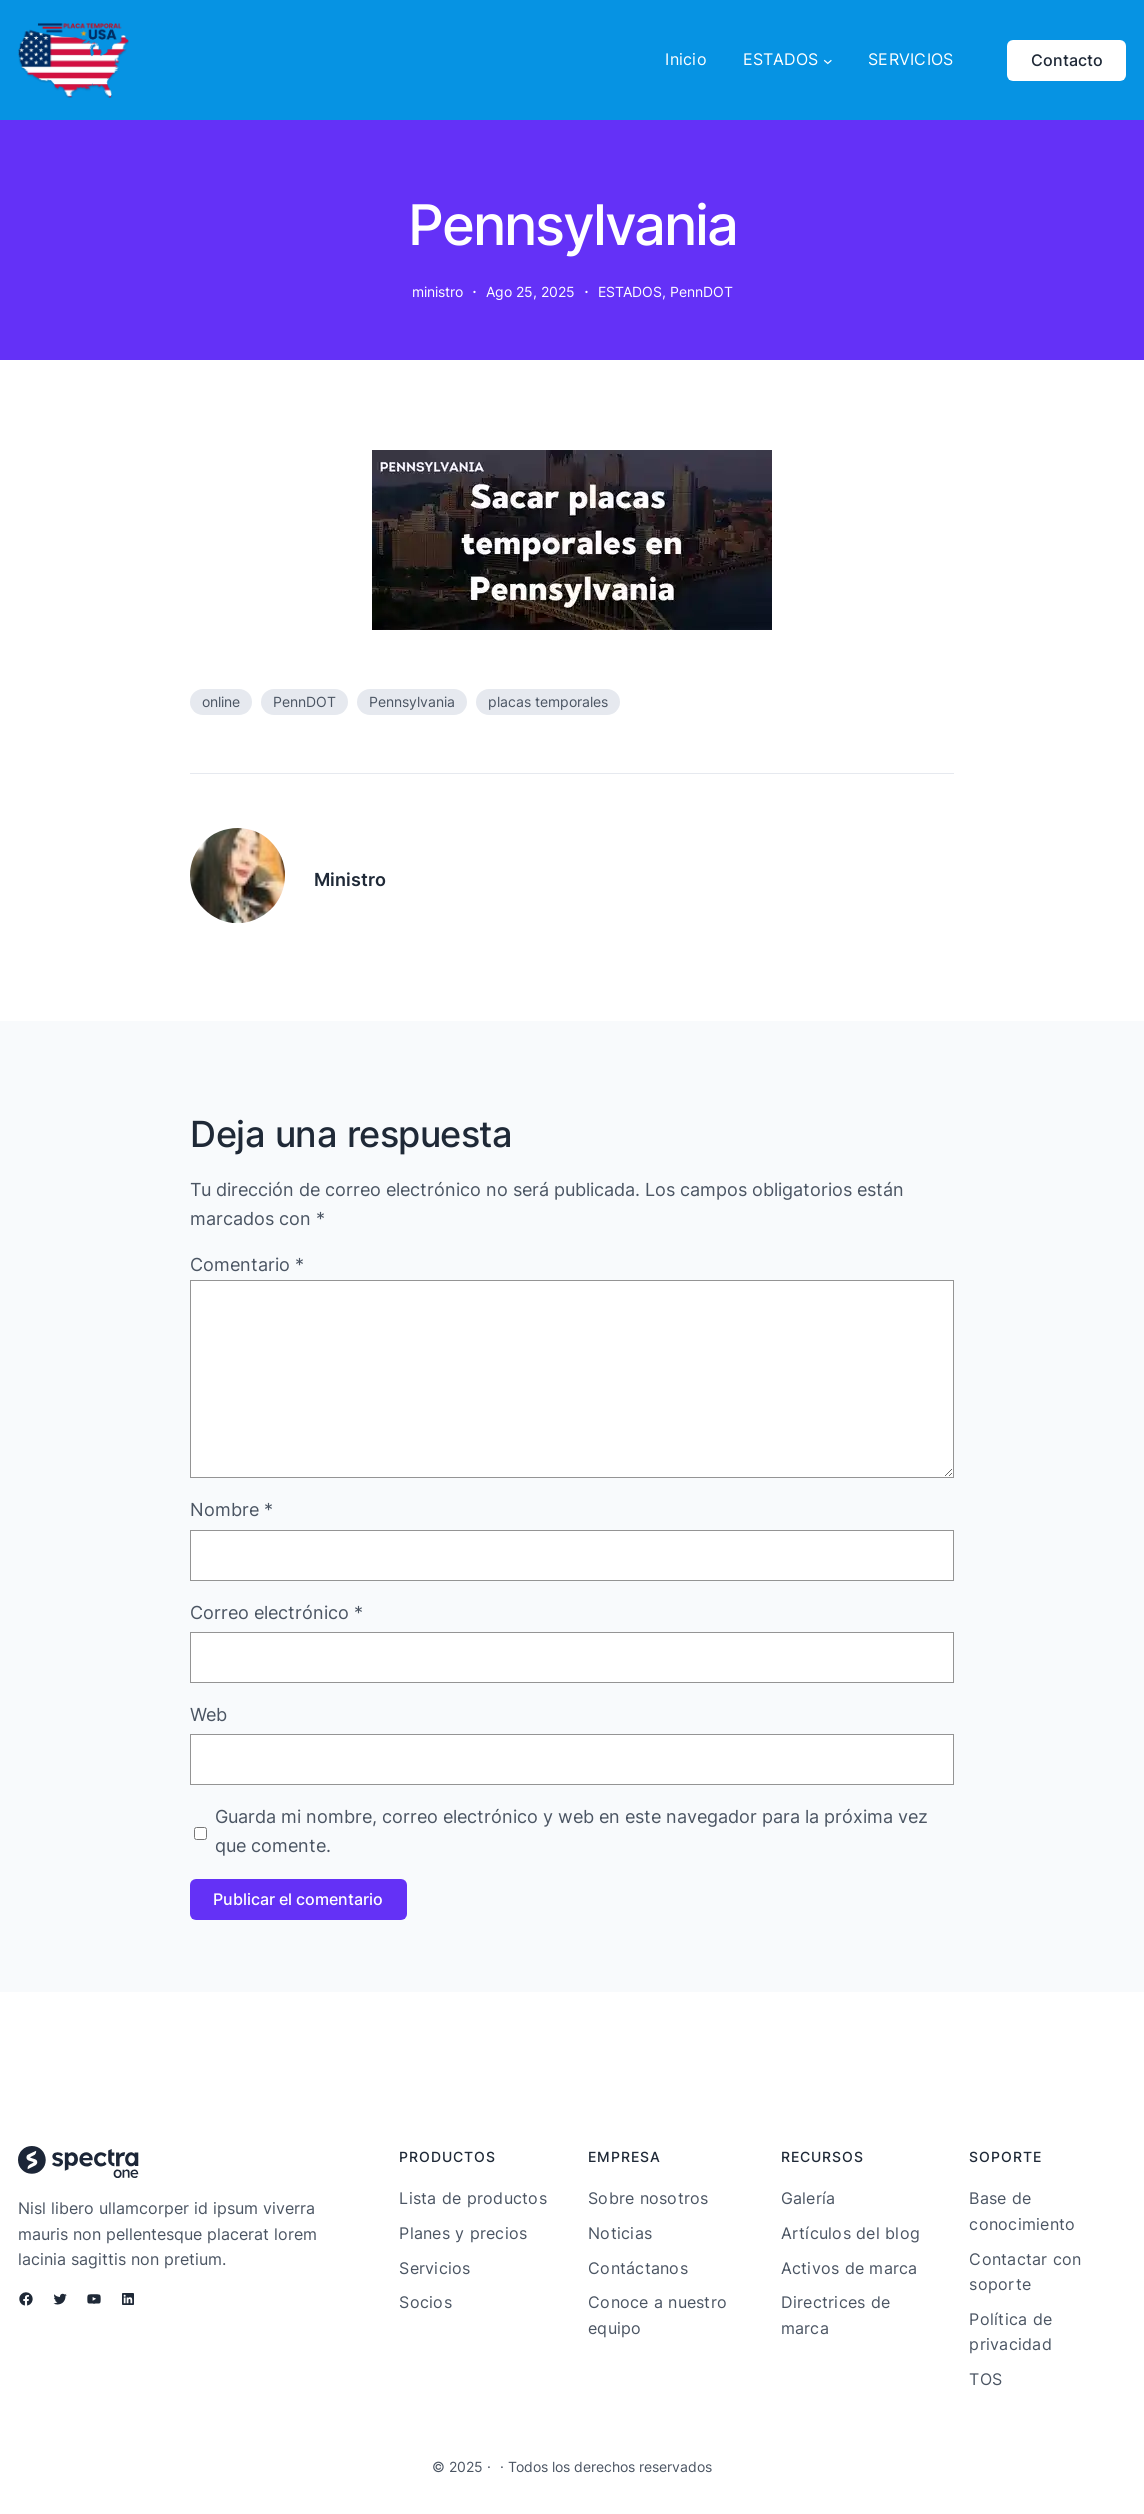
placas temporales (548, 701)
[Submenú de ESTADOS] (828, 60)
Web (208, 1714)
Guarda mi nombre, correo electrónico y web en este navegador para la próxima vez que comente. (571, 1831)
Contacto (1067, 60)
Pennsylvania (412, 701)
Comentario (247, 1264)
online (221, 701)
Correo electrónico (276, 1612)
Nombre (231, 1509)
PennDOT (701, 291)
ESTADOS (630, 291)
